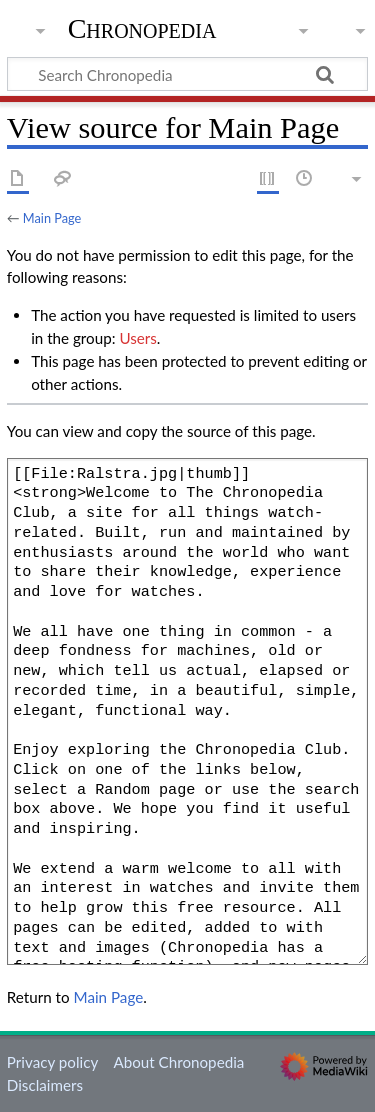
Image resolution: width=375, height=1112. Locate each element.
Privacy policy (52, 1062)
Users (137, 338)
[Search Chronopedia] (187, 74)
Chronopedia (142, 29)
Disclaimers (45, 1085)
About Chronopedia (178, 1062)
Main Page (52, 218)
